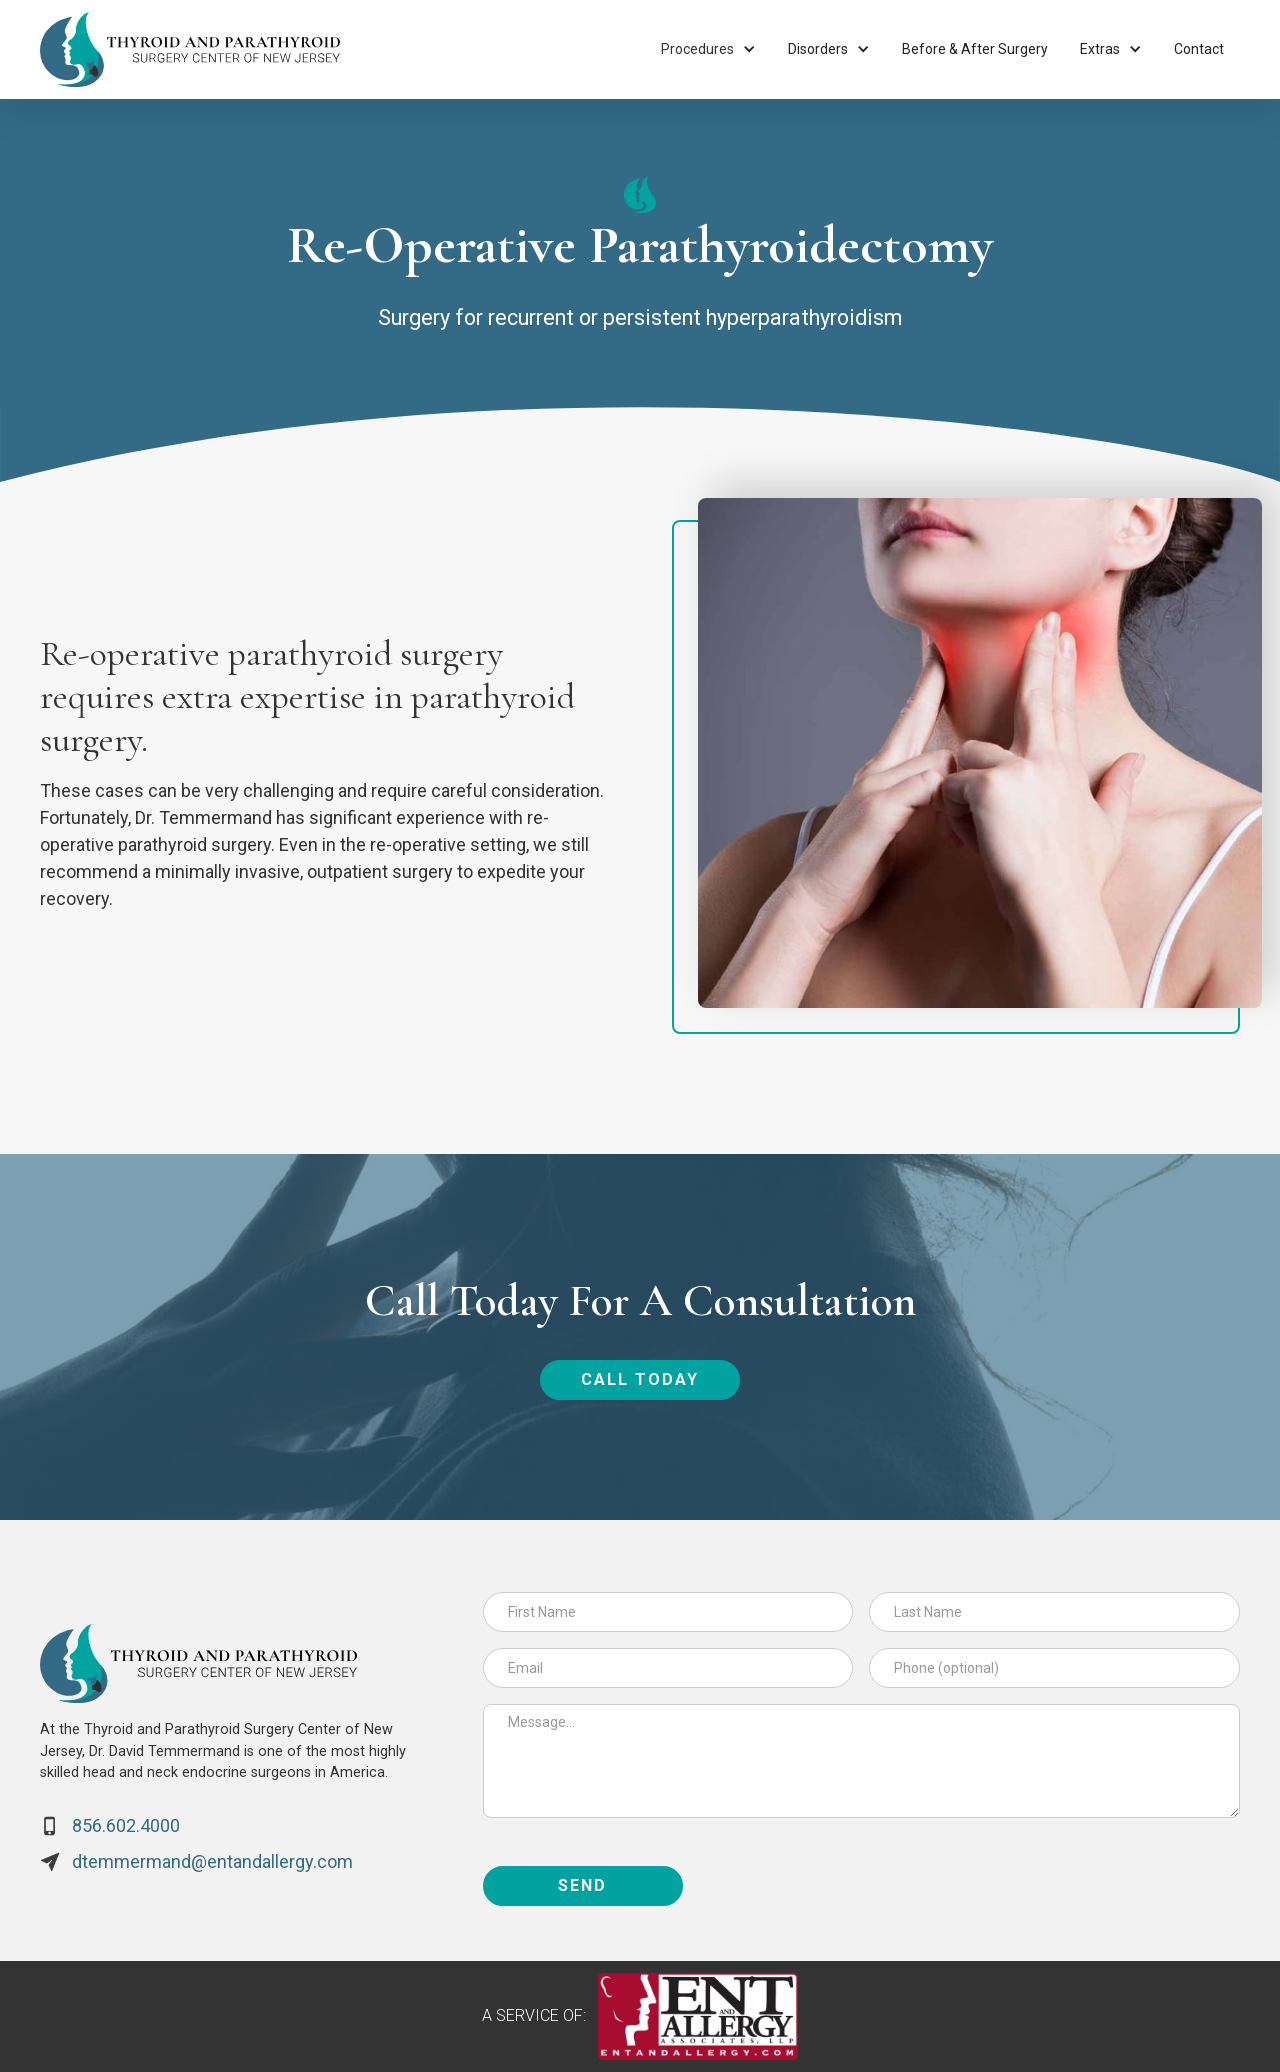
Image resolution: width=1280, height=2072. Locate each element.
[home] (190, 49)
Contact (1199, 49)
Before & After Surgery (975, 49)
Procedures (697, 49)
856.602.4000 (126, 1825)
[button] (708, 49)
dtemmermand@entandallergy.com (212, 1861)
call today (640, 1379)
